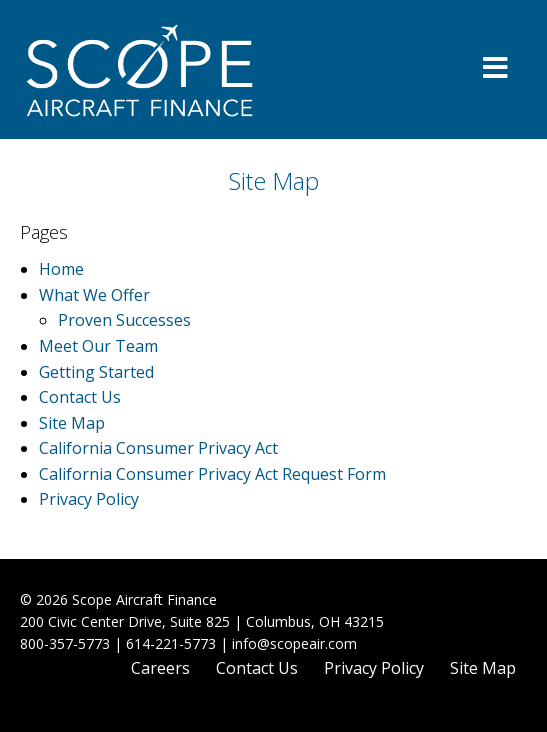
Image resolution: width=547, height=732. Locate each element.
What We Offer (94, 295)
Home (61, 269)
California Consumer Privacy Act (158, 448)
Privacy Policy (89, 499)
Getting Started (96, 372)
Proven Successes (124, 320)
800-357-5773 (65, 643)
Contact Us (80, 397)
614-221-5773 (171, 643)
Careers (160, 668)
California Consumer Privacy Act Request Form (212, 474)
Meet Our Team (98, 346)
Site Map (72, 423)
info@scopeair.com (294, 643)
